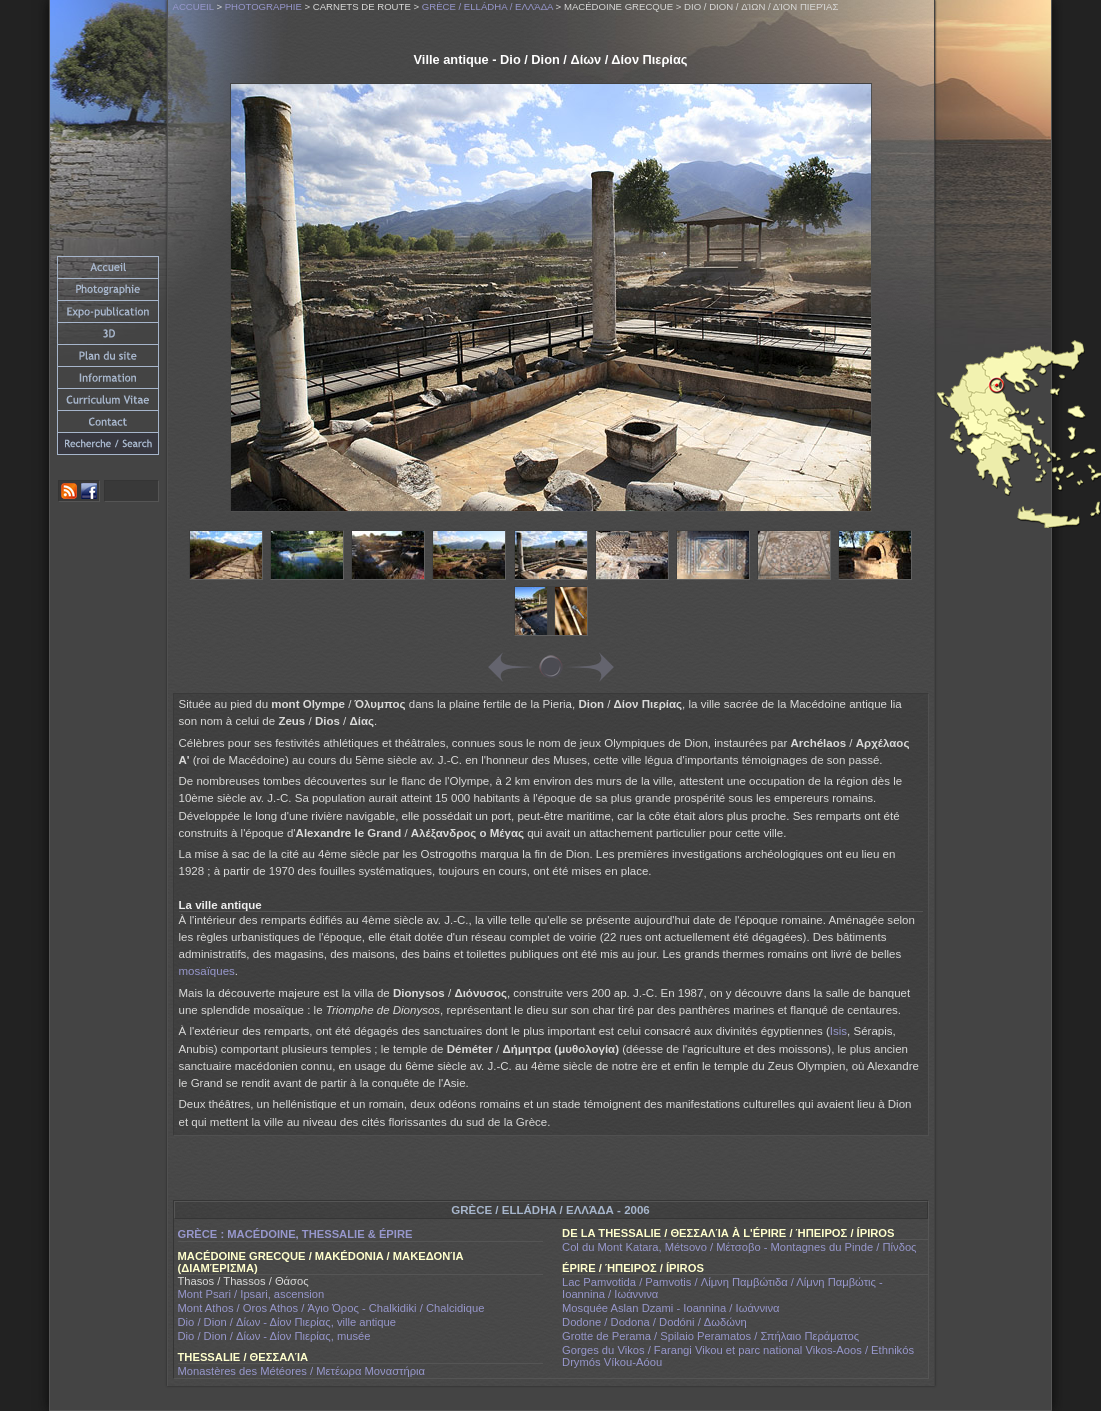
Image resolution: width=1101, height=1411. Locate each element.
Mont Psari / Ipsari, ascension (251, 1294)
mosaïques (207, 971)
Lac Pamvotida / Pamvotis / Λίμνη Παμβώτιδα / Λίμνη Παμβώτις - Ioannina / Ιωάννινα (722, 1288)
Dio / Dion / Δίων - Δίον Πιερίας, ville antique (287, 1322)
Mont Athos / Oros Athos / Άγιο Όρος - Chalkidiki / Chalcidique (331, 1308)
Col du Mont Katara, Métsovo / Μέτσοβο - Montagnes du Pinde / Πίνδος (739, 1247)
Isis (838, 1031)
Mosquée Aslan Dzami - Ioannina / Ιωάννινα (671, 1308)
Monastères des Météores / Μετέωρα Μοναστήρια (302, 1371)
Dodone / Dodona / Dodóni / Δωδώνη (654, 1322)
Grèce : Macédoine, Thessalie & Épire (295, 1234)
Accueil (193, 6)
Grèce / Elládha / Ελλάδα (487, 6)
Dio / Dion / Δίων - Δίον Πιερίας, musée (274, 1336)
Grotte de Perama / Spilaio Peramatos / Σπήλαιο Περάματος (710, 1336)
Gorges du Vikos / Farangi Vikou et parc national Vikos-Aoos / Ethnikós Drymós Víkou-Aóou (738, 1356)
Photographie (263, 6)
